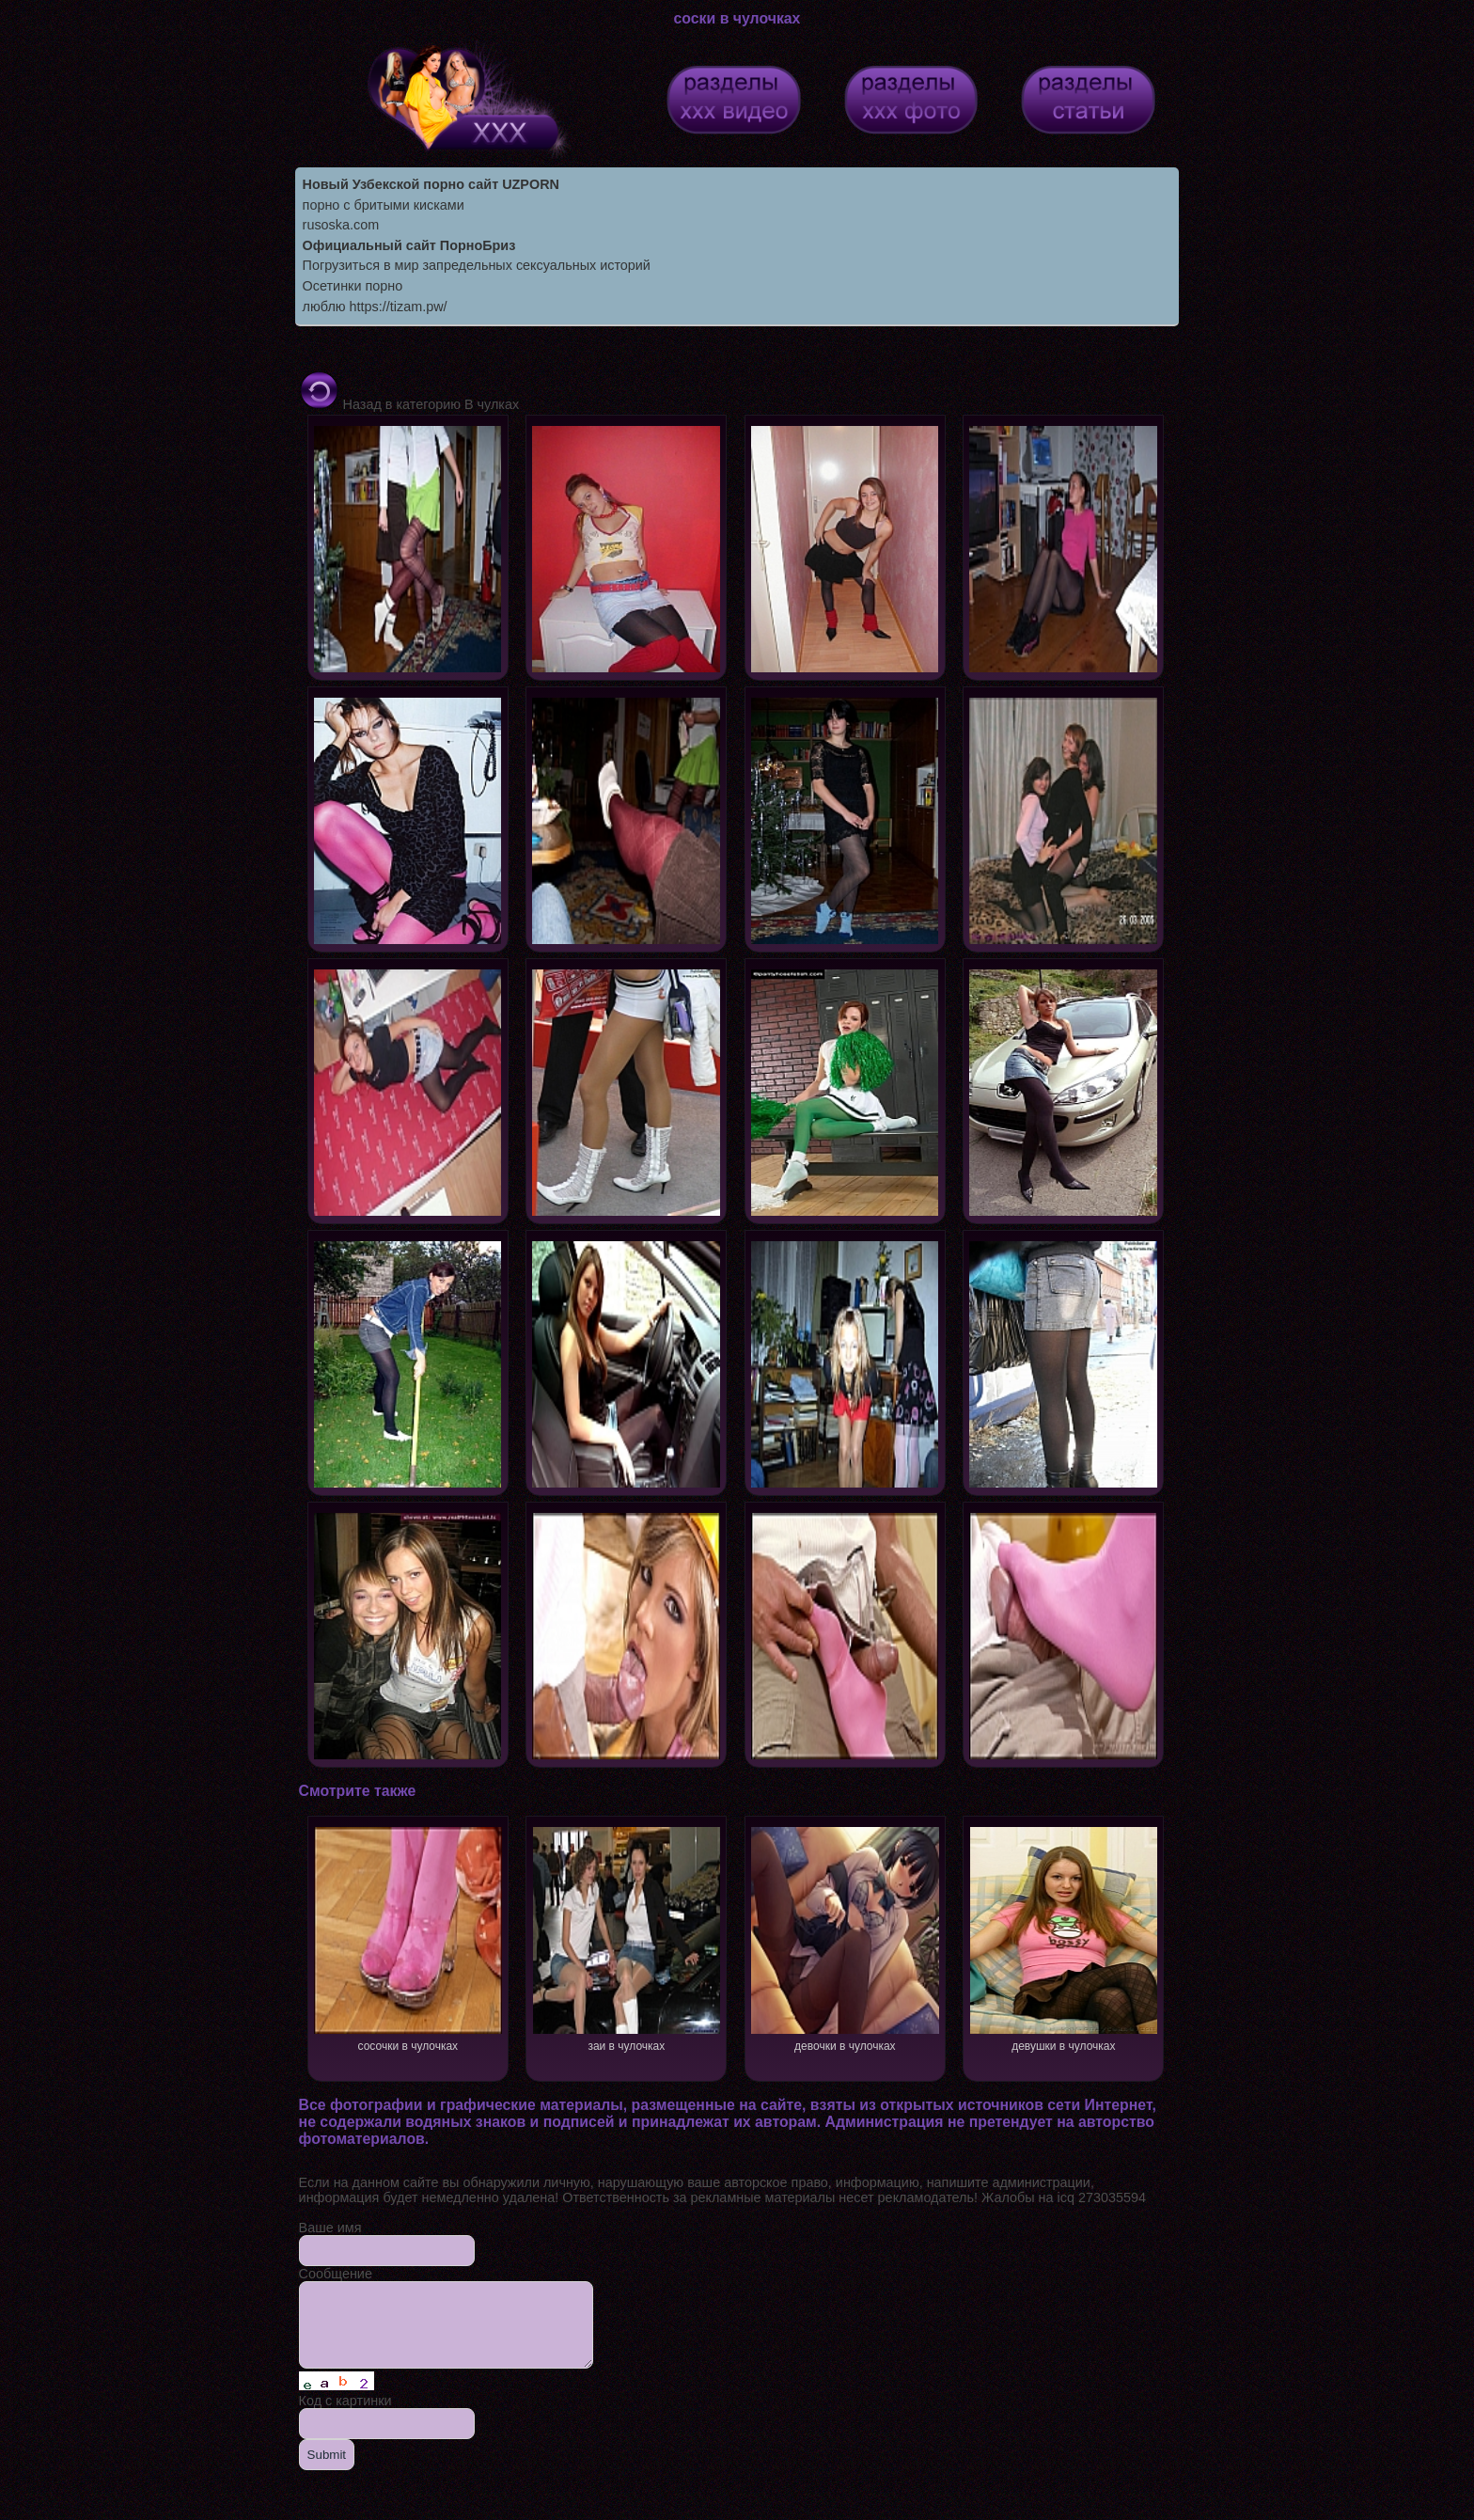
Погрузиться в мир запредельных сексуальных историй (477, 265)
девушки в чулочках (1063, 1937)
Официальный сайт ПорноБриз (409, 245)
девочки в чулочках (844, 1937)
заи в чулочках (626, 1937)
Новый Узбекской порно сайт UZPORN (431, 184)
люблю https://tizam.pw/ (375, 306)
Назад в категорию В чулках (409, 404)
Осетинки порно (353, 285)
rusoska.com (341, 224)
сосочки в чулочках (407, 1937)
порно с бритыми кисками (383, 205)
